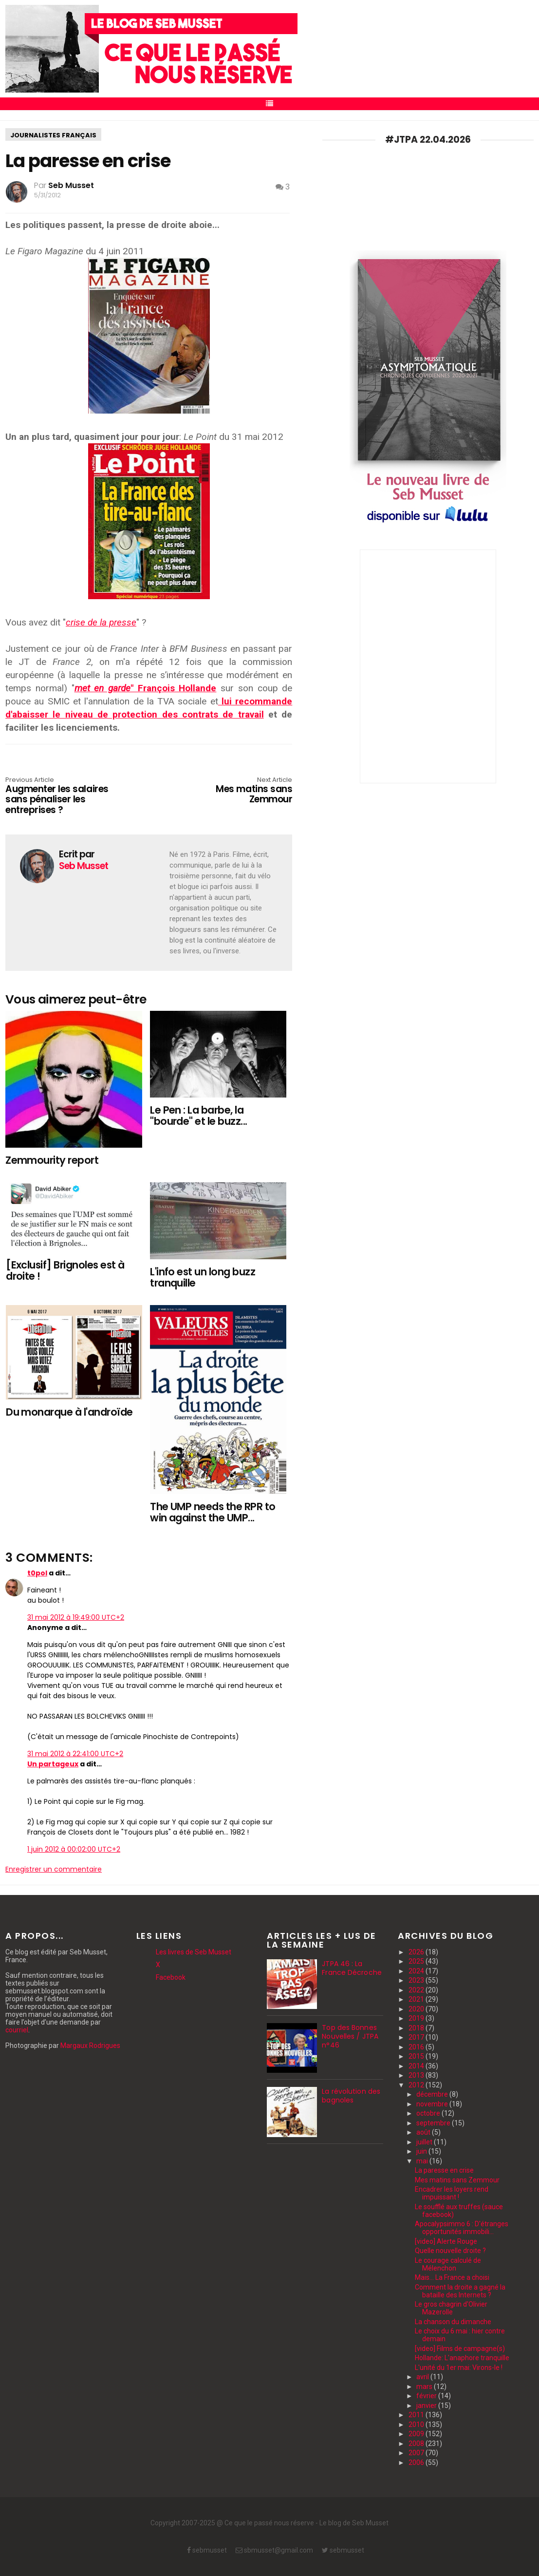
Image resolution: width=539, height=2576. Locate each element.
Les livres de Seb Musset (193, 1952)
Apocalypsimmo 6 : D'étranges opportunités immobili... (461, 2227)
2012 (417, 2085)
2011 (417, 2415)
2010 (417, 2424)
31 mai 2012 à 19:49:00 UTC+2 (75, 1617)
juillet (425, 2142)
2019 (417, 2018)
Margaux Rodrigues (90, 2045)
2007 (417, 2453)
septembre (434, 2123)
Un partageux (52, 1764)
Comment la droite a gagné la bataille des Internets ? (460, 2291)
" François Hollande (145, 688)
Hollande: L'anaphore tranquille (462, 2358)
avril (423, 2377)
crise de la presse (101, 622)
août (424, 2132)
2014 (417, 2066)
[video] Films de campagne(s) (460, 2348)
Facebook (171, 1977)
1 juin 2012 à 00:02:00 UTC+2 (73, 1849)
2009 (417, 2434)
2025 (417, 1961)
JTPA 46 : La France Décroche (352, 1968)
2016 (417, 2047)
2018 (417, 2028)
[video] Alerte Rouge (446, 2241)
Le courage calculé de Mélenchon (448, 2264)
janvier (427, 2405)
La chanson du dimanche (453, 2322)
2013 (417, 2075)
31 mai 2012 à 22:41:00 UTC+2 (75, 1754)
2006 (417, 2462)
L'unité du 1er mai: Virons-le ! (458, 2367)
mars (425, 2386)
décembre (432, 2094)
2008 (417, 2443)
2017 (417, 2037)
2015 (417, 2056)
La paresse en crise (444, 2170)
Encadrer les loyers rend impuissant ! (451, 2193)
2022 (417, 1990)
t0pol (37, 1573)
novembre (432, 2104)
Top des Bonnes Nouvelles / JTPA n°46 (350, 2036)
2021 (417, 1999)
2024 (417, 1971)
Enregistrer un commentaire (53, 1869)
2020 (417, 2009)
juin (422, 2151)
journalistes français (53, 135)
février (427, 2396)
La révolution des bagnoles (351, 2095)
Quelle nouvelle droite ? (450, 2250)
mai (422, 2161)
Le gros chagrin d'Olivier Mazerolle (451, 2308)
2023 (417, 1980)
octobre (429, 2113)
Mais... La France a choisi (452, 2277)
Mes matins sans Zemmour (235, 791)
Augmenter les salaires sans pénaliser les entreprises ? (62, 796)
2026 (417, 1952)
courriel (16, 2030)
